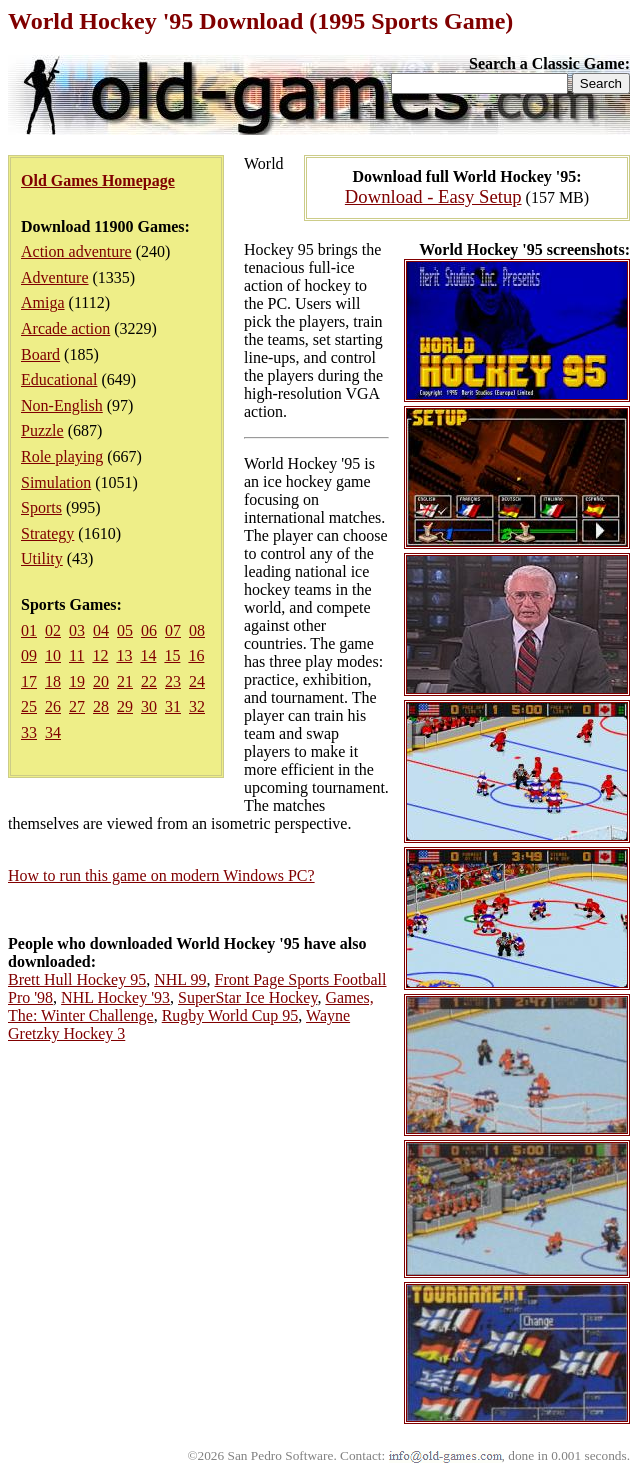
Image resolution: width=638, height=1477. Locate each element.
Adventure (55, 277)
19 (77, 681)
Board (40, 354)
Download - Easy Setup (433, 196)
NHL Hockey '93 (115, 997)
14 (148, 655)
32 (197, 706)
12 (100, 655)
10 (53, 655)
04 (101, 630)
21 (125, 681)
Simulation (56, 482)
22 (149, 681)
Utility (42, 558)
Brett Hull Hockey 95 (77, 979)
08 (197, 630)
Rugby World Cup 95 (230, 1015)
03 (77, 630)
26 (53, 706)
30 (149, 706)
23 (173, 681)
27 (77, 706)
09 (29, 655)
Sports (41, 507)
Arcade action (65, 328)
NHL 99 (180, 979)
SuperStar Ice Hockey (247, 997)
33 (29, 732)
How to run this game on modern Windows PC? (161, 875)
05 (125, 630)
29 (125, 706)
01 (29, 630)
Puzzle (42, 430)
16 (196, 655)
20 (101, 681)
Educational (59, 379)
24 (197, 681)
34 (53, 732)
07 (173, 630)
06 (149, 630)
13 (124, 655)
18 (53, 681)
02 (53, 630)
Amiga (43, 302)
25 (29, 706)
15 (172, 655)
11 (76, 655)
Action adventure (76, 251)
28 (101, 706)
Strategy (47, 533)
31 (173, 706)
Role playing (62, 456)
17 (29, 681)
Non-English (62, 405)
